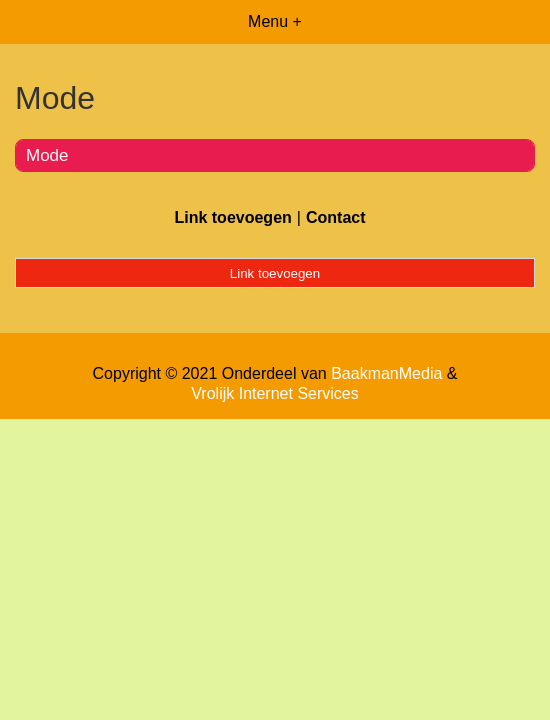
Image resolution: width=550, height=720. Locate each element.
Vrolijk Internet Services (274, 393)
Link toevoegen (232, 217)
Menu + (275, 21)
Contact (336, 217)
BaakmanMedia (386, 373)
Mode (47, 155)
